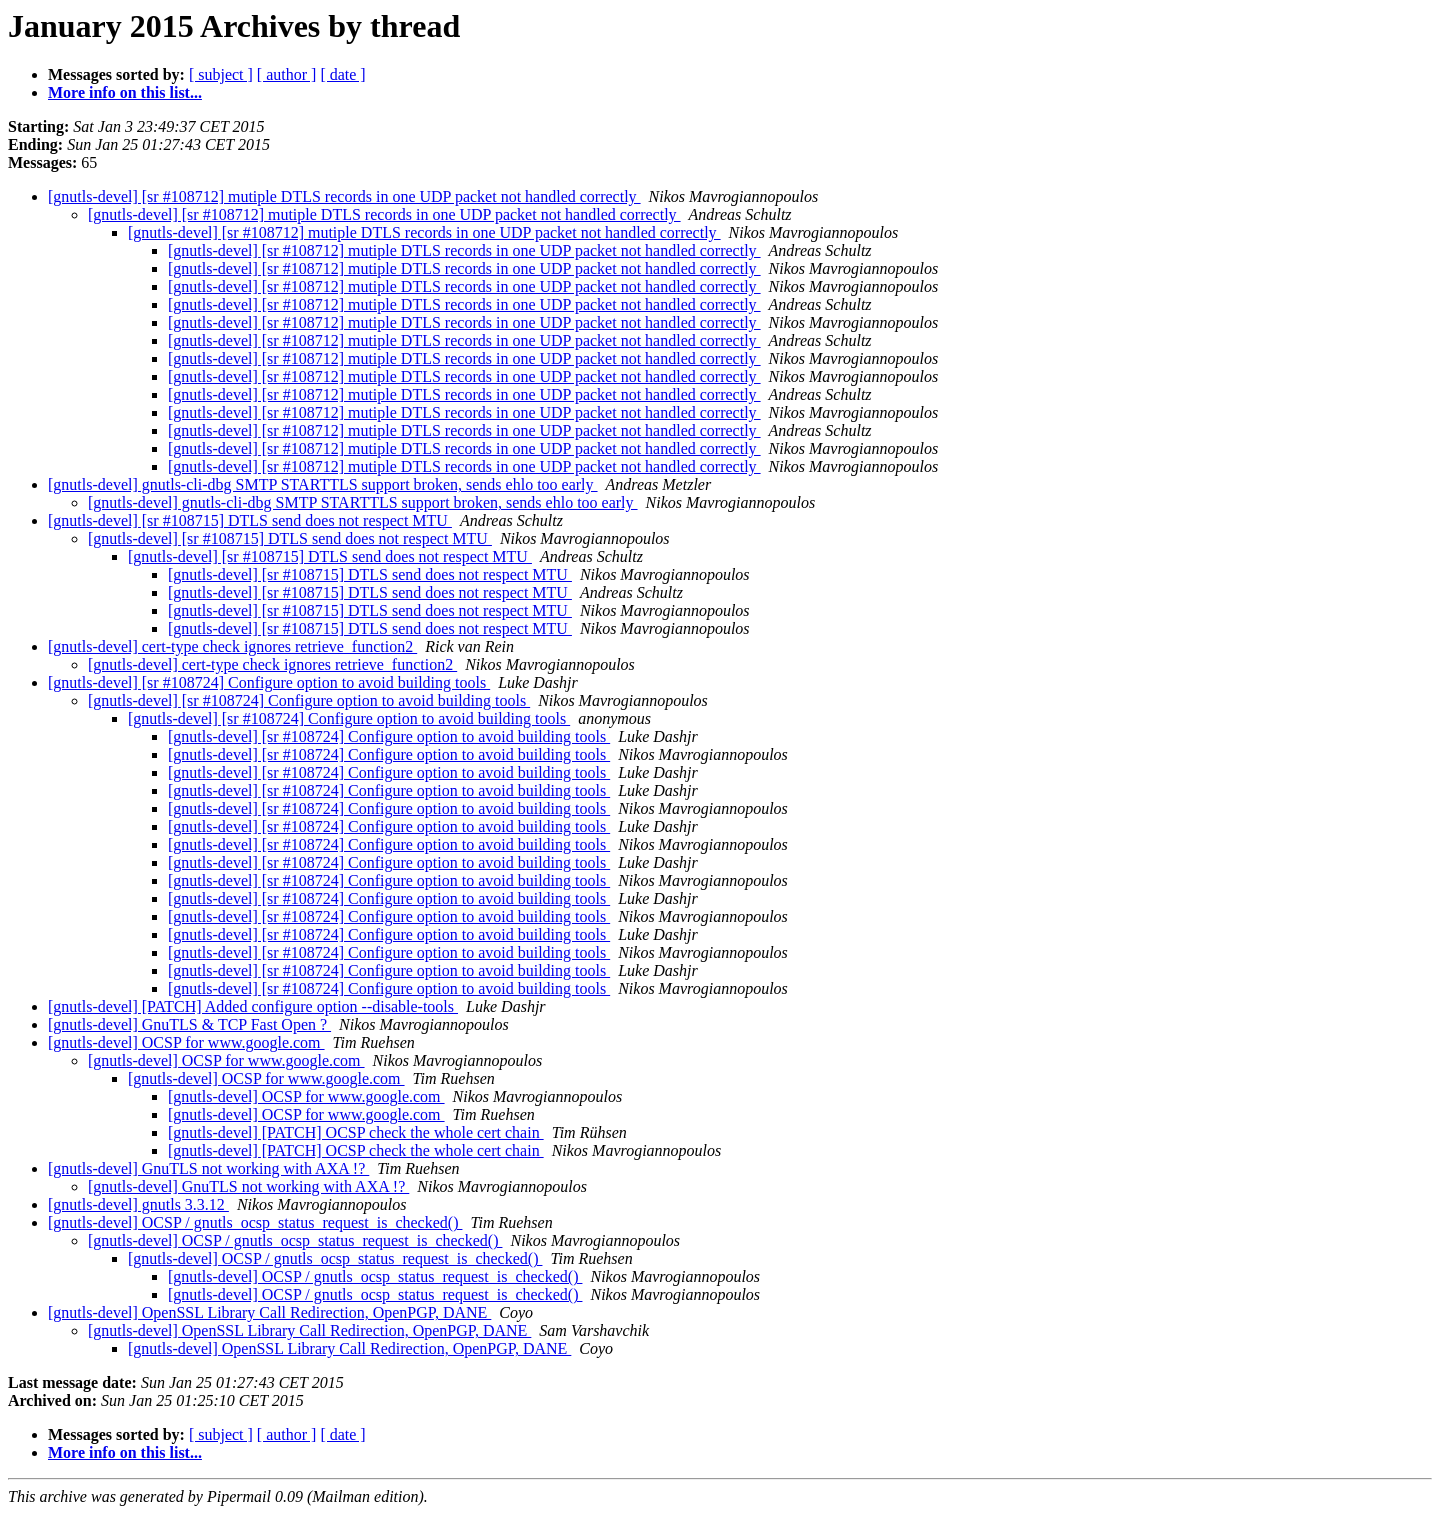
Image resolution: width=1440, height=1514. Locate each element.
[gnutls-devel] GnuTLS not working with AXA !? (208, 1168)
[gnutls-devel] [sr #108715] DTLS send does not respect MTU (250, 520)
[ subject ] (221, 74)
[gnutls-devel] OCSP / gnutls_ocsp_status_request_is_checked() (255, 1222)
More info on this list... (125, 92)
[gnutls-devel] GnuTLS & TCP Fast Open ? (189, 1024)
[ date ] (342, 74)
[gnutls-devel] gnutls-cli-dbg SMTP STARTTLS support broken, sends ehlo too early (323, 484)
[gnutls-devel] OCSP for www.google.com (186, 1042)
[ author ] (287, 74)
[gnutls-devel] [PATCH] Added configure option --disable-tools (253, 1006)
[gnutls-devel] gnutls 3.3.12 (138, 1204)
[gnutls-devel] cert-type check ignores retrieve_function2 (232, 646)
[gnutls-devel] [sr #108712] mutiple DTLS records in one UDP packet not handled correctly (344, 196)
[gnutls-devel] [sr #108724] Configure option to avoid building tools (269, 682)
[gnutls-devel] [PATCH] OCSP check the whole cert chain (356, 1132)
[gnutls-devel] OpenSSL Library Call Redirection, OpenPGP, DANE (269, 1312)
